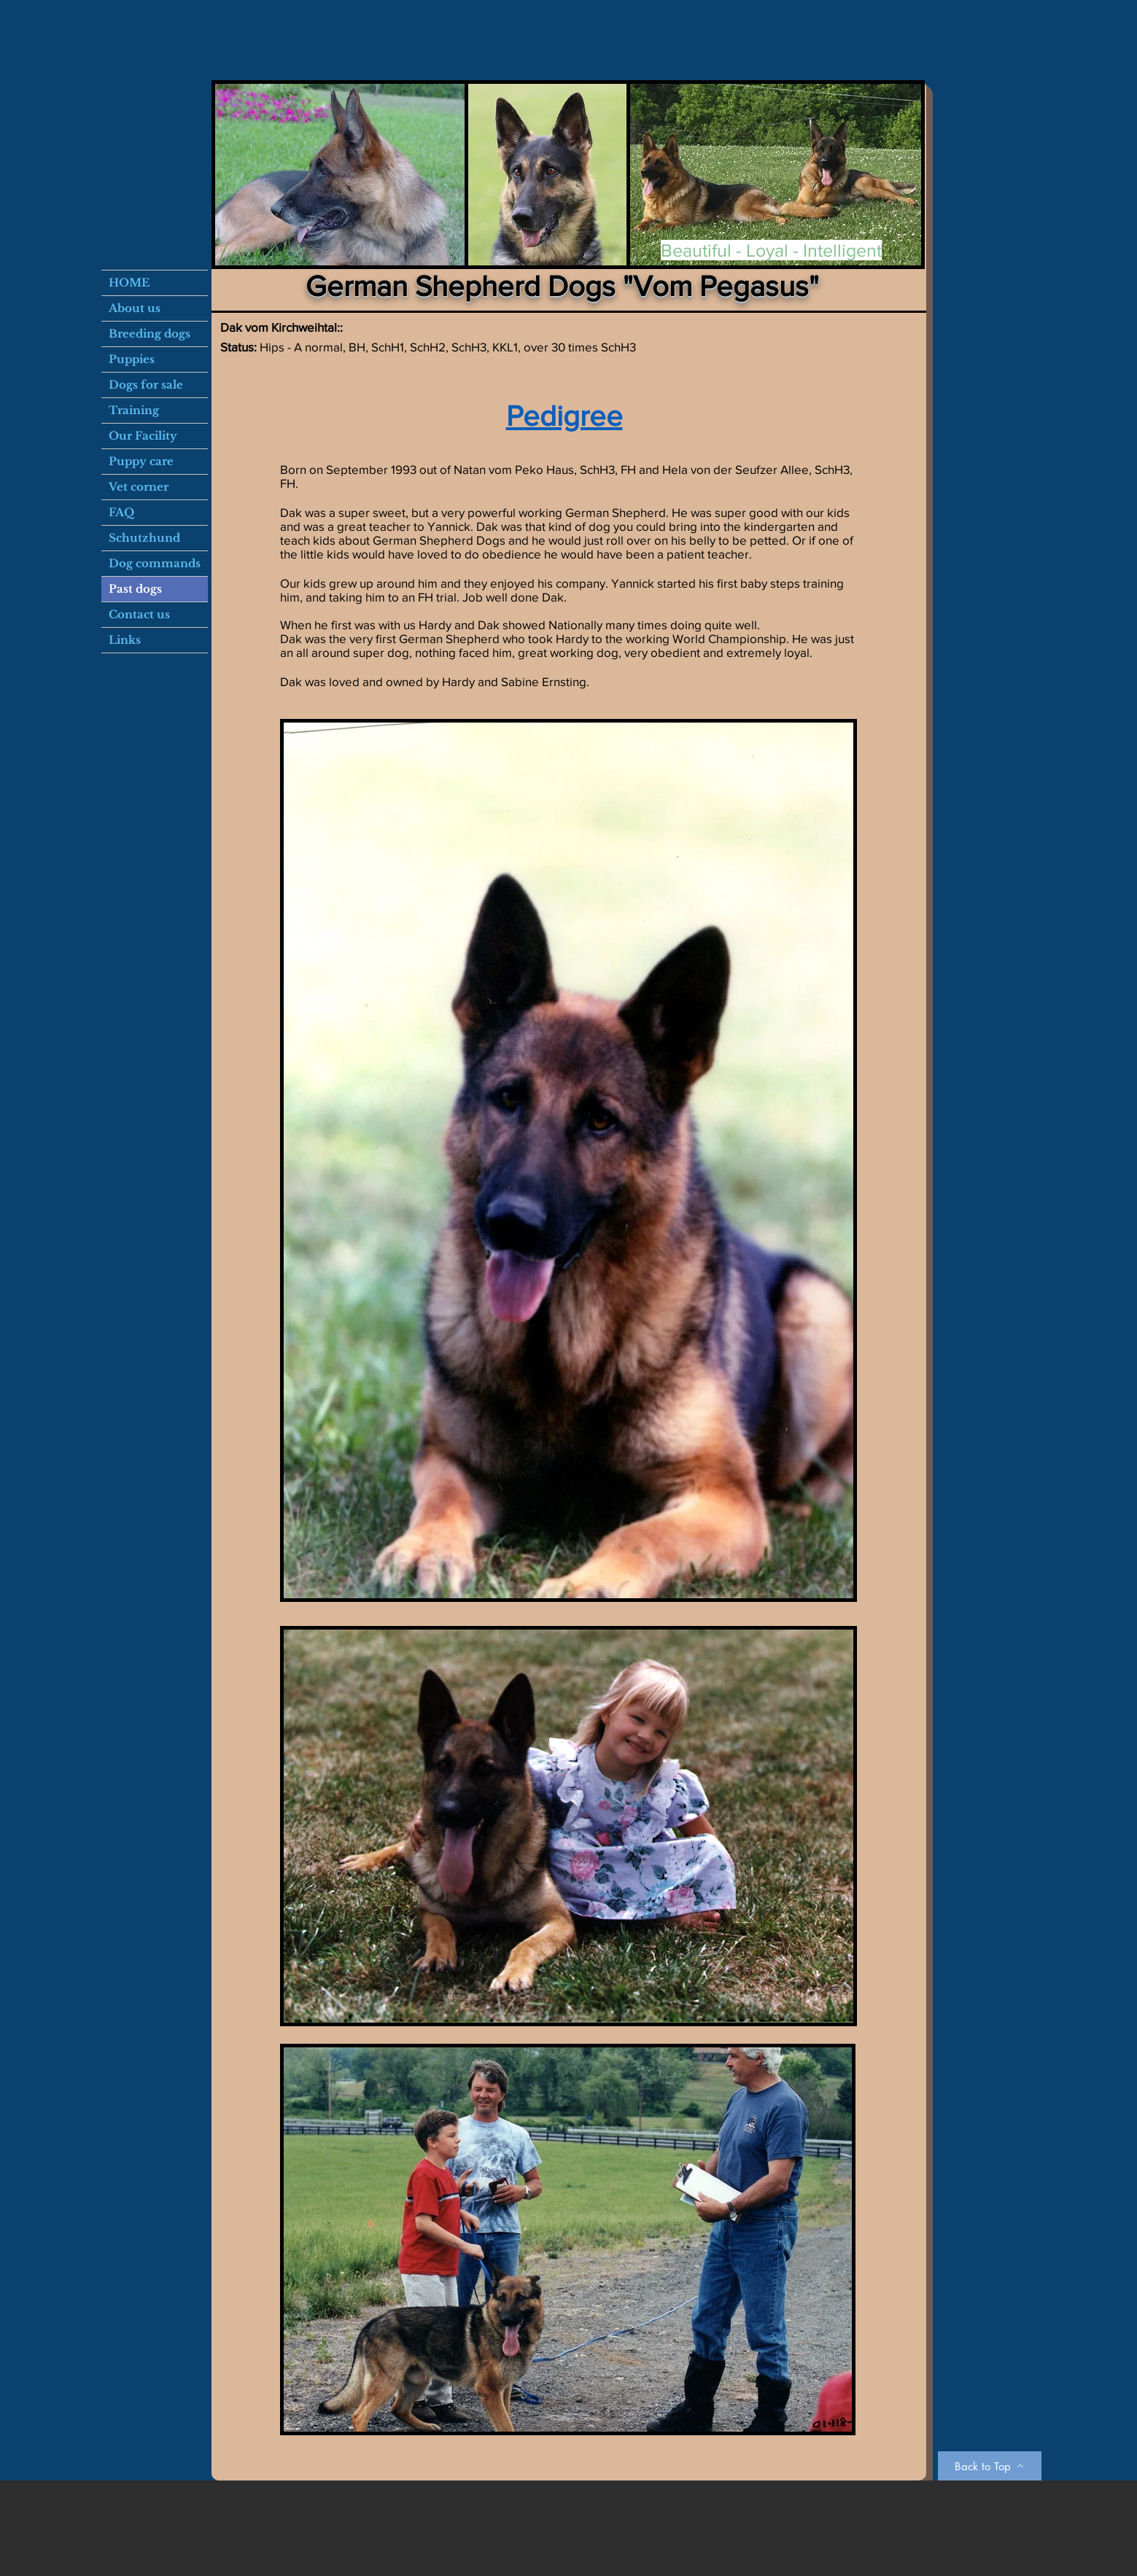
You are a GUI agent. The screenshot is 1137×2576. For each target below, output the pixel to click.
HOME (129, 282)
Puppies (132, 359)
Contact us (139, 614)
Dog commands (155, 563)
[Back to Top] (989, 2465)
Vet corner (138, 487)
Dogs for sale (146, 385)
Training (134, 410)
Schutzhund (144, 538)
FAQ (121, 512)
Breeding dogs (149, 334)
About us (134, 308)
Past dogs (135, 589)
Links (125, 640)
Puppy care (141, 461)
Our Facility (143, 436)
